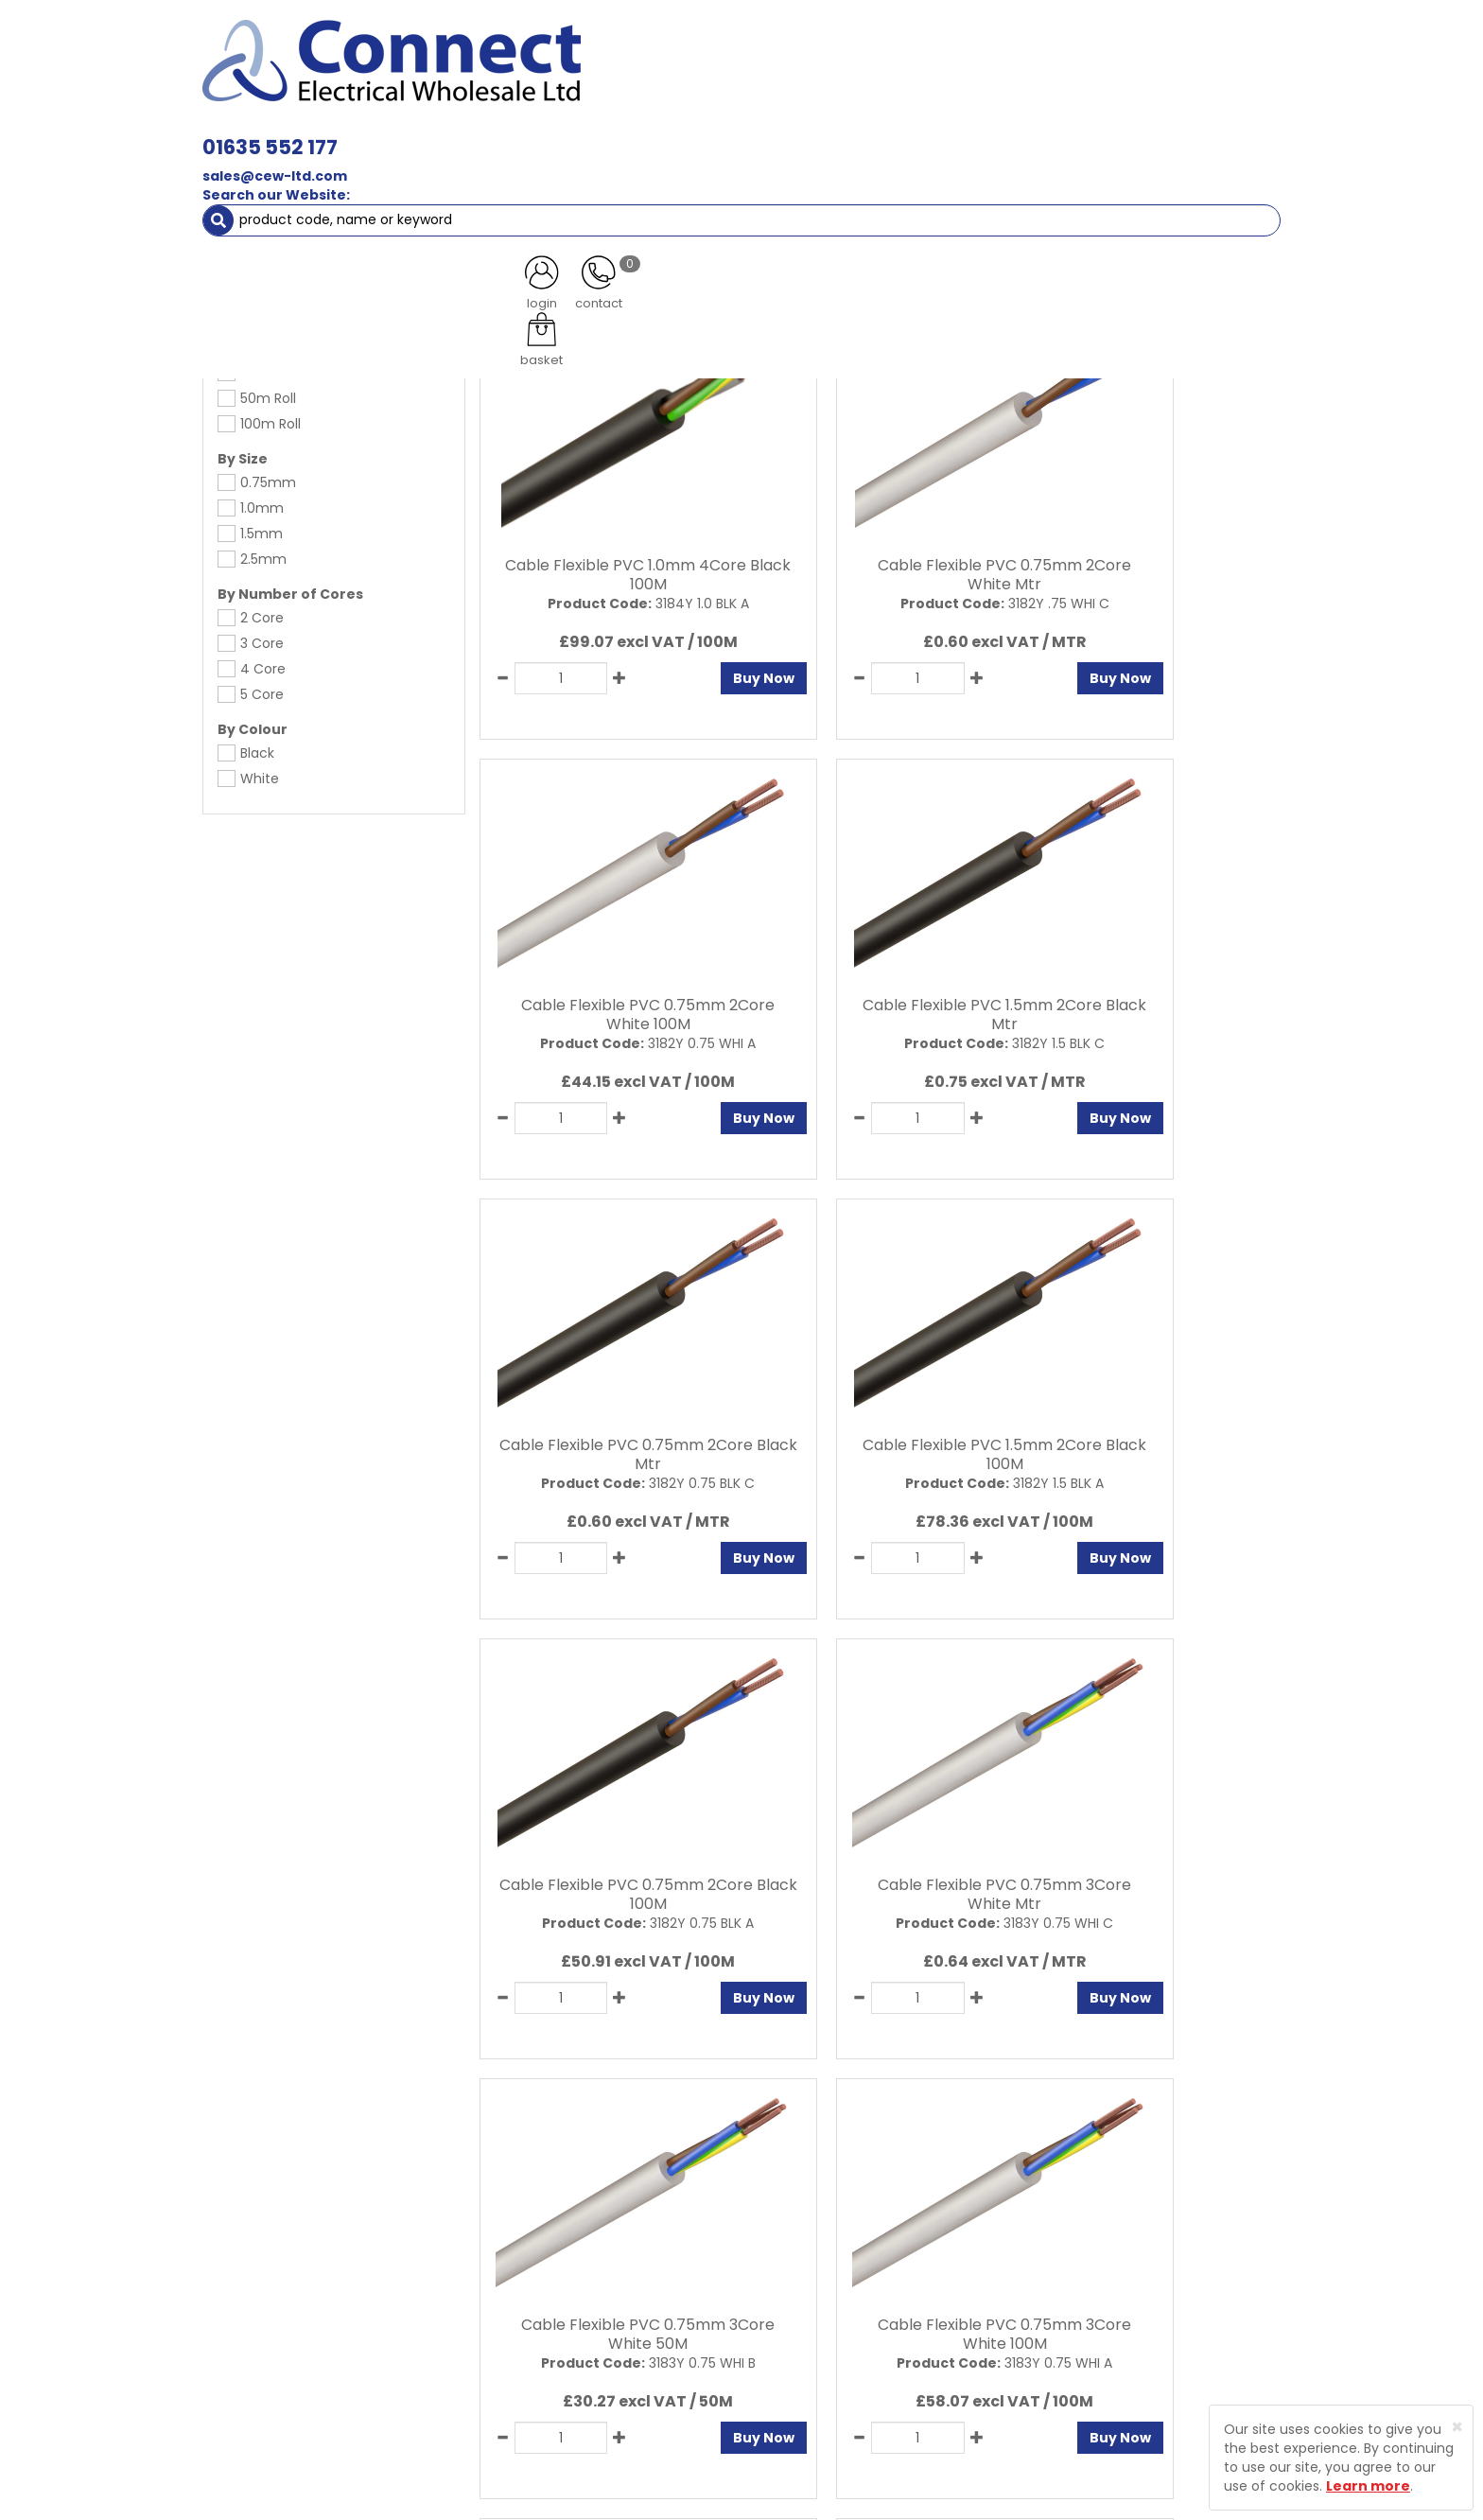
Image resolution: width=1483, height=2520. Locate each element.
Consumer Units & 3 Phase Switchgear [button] (939, 132)
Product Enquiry (585, 2310)
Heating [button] (893, 170)
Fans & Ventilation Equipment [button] (728, 170)
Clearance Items (1008, 170)
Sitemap (762, 2310)
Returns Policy (580, 2377)
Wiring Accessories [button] (709, 132)
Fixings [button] (1128, 132)
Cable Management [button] (522, 170)
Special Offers (1139, 170)
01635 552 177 (535, 45)
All (1131, 2081)
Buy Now (680, 665)
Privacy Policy (778, 2244)
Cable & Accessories (308, 208)
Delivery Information (601, 2344)
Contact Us (571, 2277)
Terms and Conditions (807, 2277)
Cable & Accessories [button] (538, 132)
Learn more (1368, 2485)
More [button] (1237, 170)
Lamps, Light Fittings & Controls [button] (326, 132)
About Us (563, 2244)
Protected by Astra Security (1023, 2264)
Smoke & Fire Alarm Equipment (319, 170)
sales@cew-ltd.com (540, 73)
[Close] (1457, 2427)
